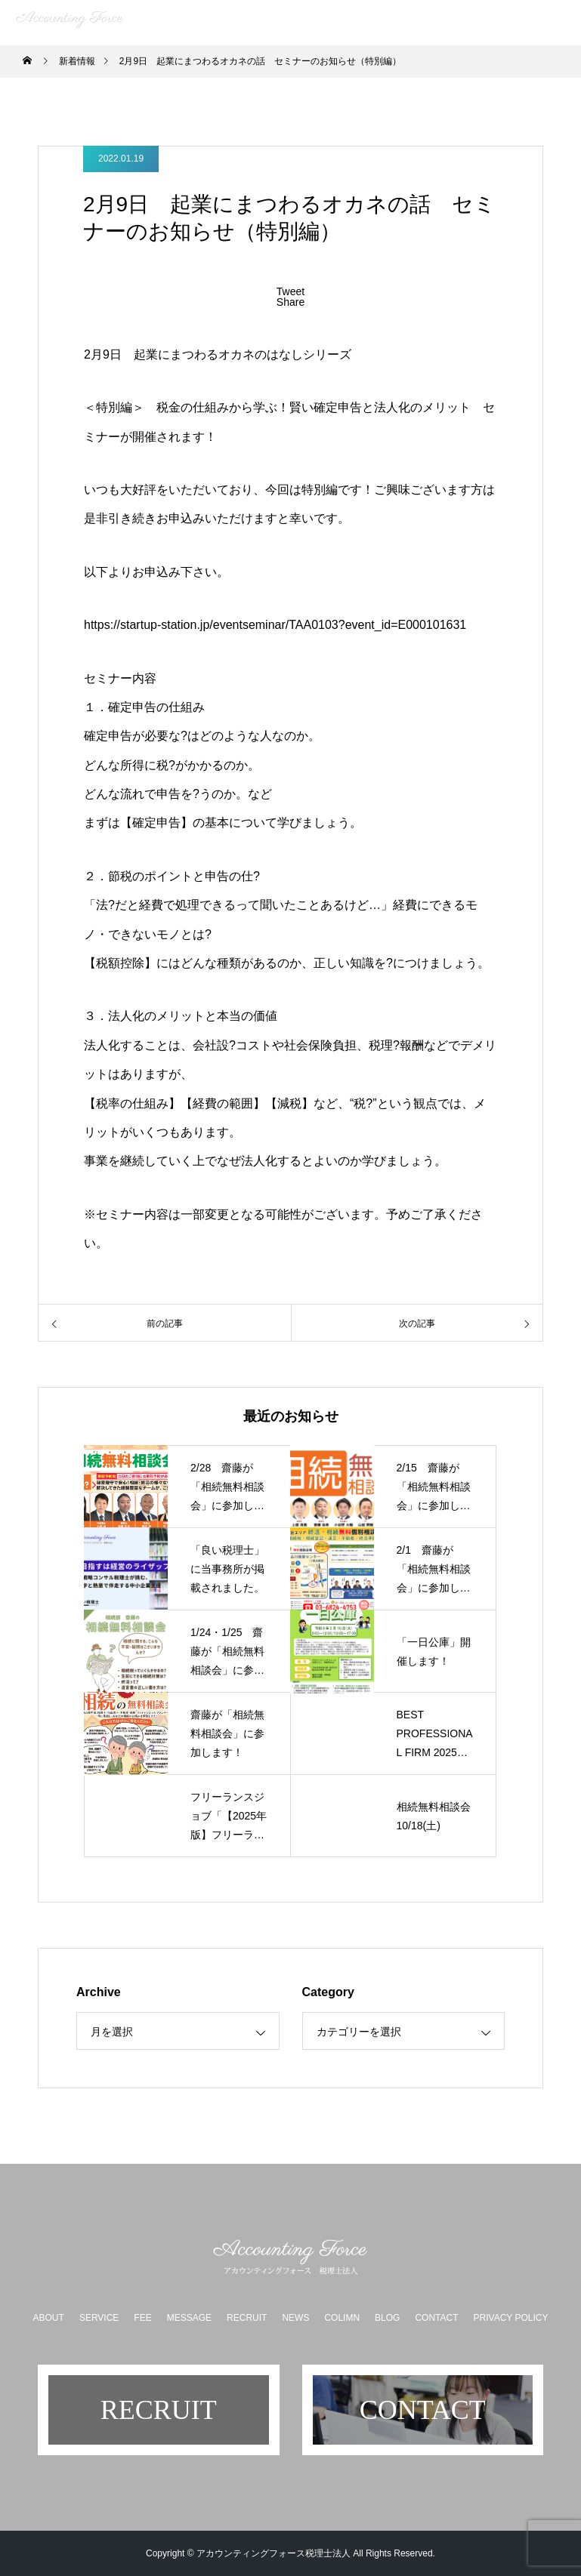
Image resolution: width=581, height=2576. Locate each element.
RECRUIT (247, 2318)
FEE (142, 2318)
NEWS (295, 2318)
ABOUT (48, 2318)
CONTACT (436, 2318)
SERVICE (99, 2318)
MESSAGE (189, 2318)
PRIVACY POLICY (511, 2318)
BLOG (387, 2318)
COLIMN (342, 2318)
